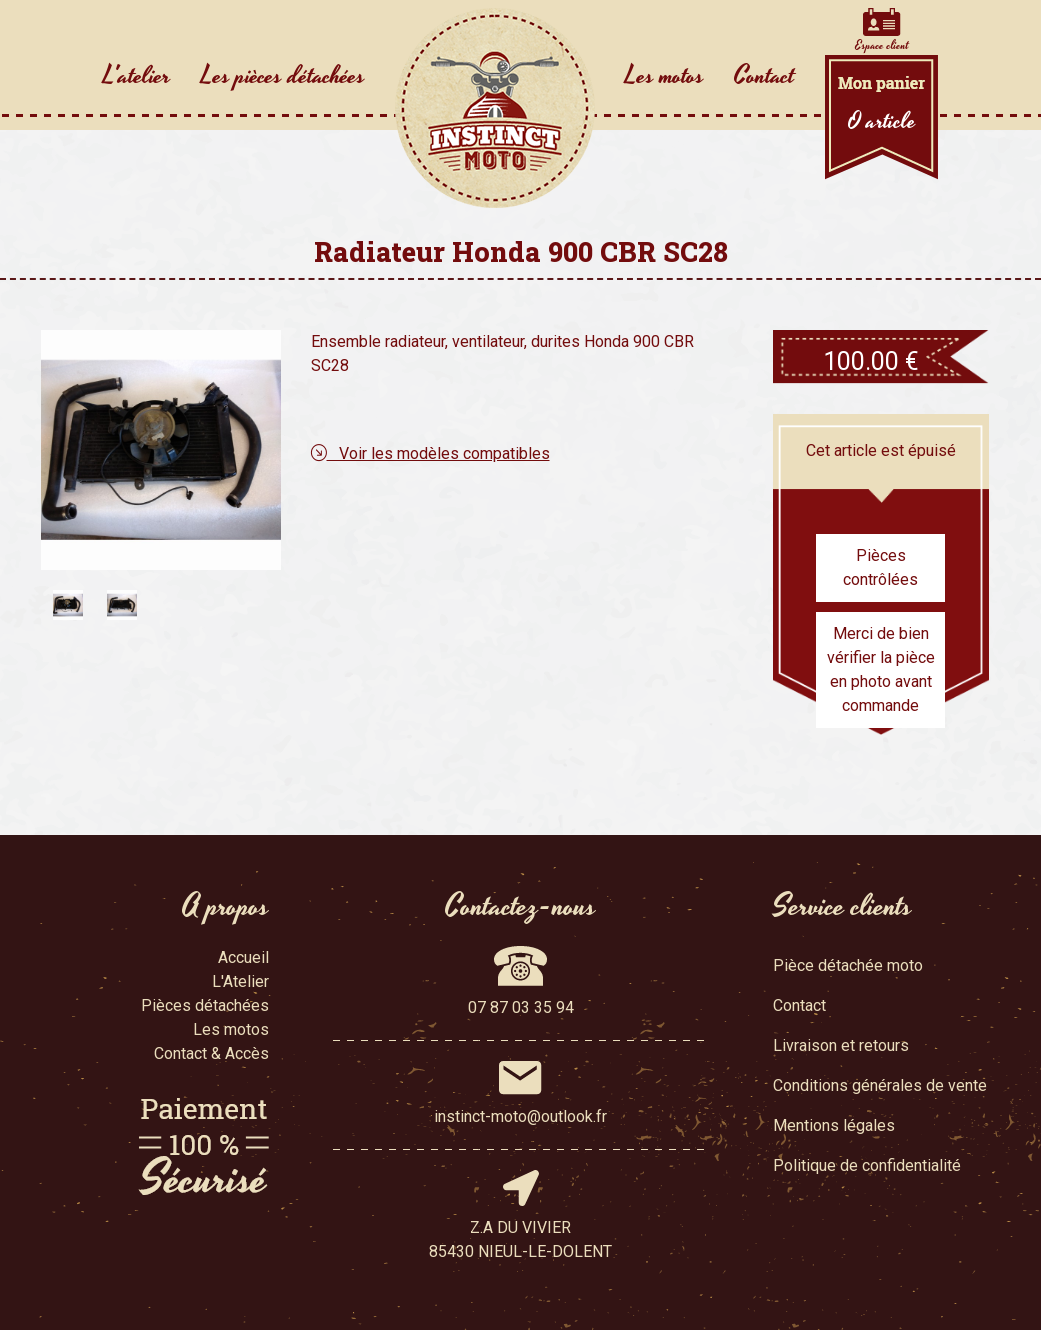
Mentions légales (834, 1125)
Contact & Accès (211, 1053)
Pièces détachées (205, 1005)
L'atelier (137, 76)
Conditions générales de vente (880, 1085)
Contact (764, 76)
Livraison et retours (841, 1045)
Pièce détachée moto (848, 965)
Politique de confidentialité (867, 1165)
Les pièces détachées (283, 76)
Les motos (664, 76)
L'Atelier (240, 981)
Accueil (243, 957)
